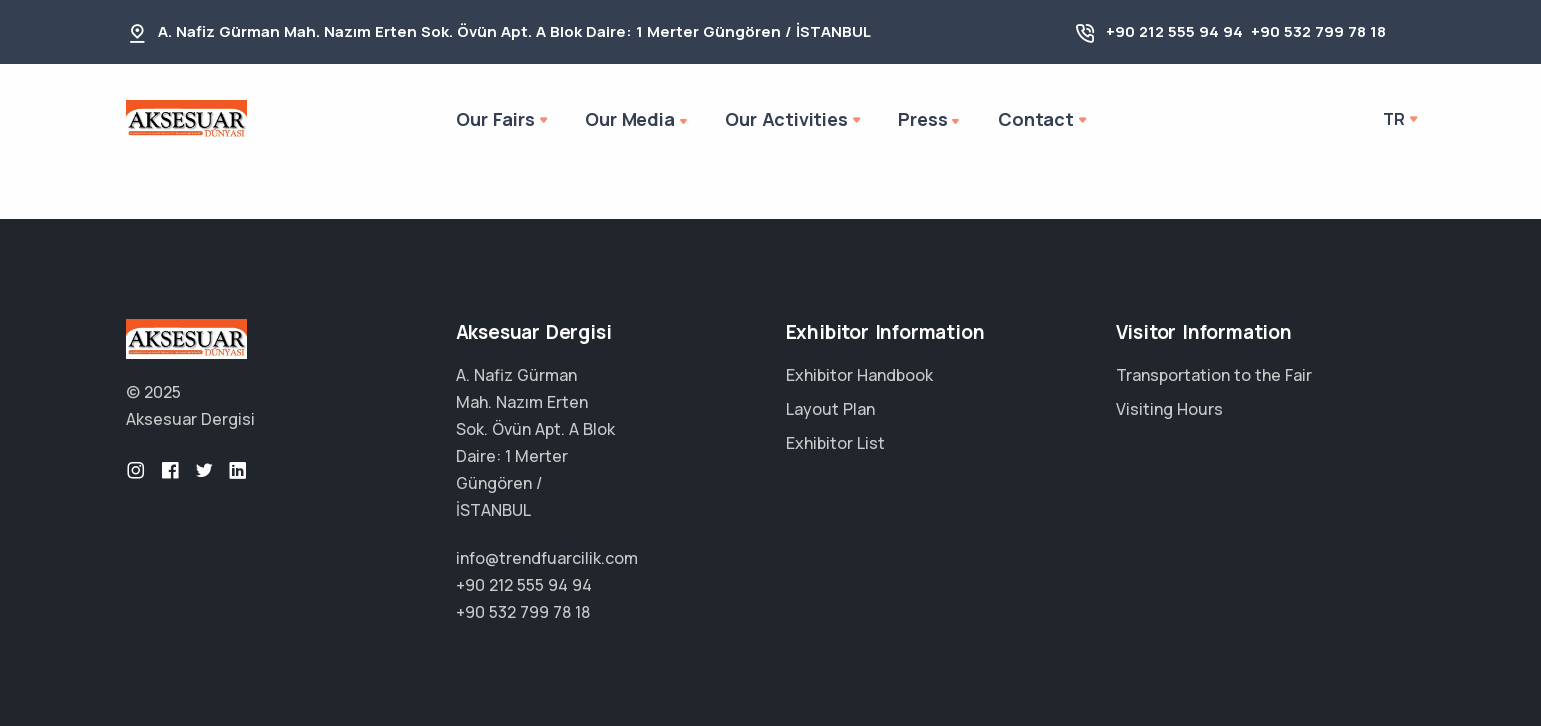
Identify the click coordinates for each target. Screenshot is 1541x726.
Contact (1036, 119)
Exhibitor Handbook (859, 375)
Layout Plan (830, 409)
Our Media (637, 121)
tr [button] (1394, 119)
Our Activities (786, 119)
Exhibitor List (835, 443)
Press (930, 121)
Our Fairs (495, 119)
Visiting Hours (1169, 409)
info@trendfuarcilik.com (547, 558)
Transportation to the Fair (1214, 375)
